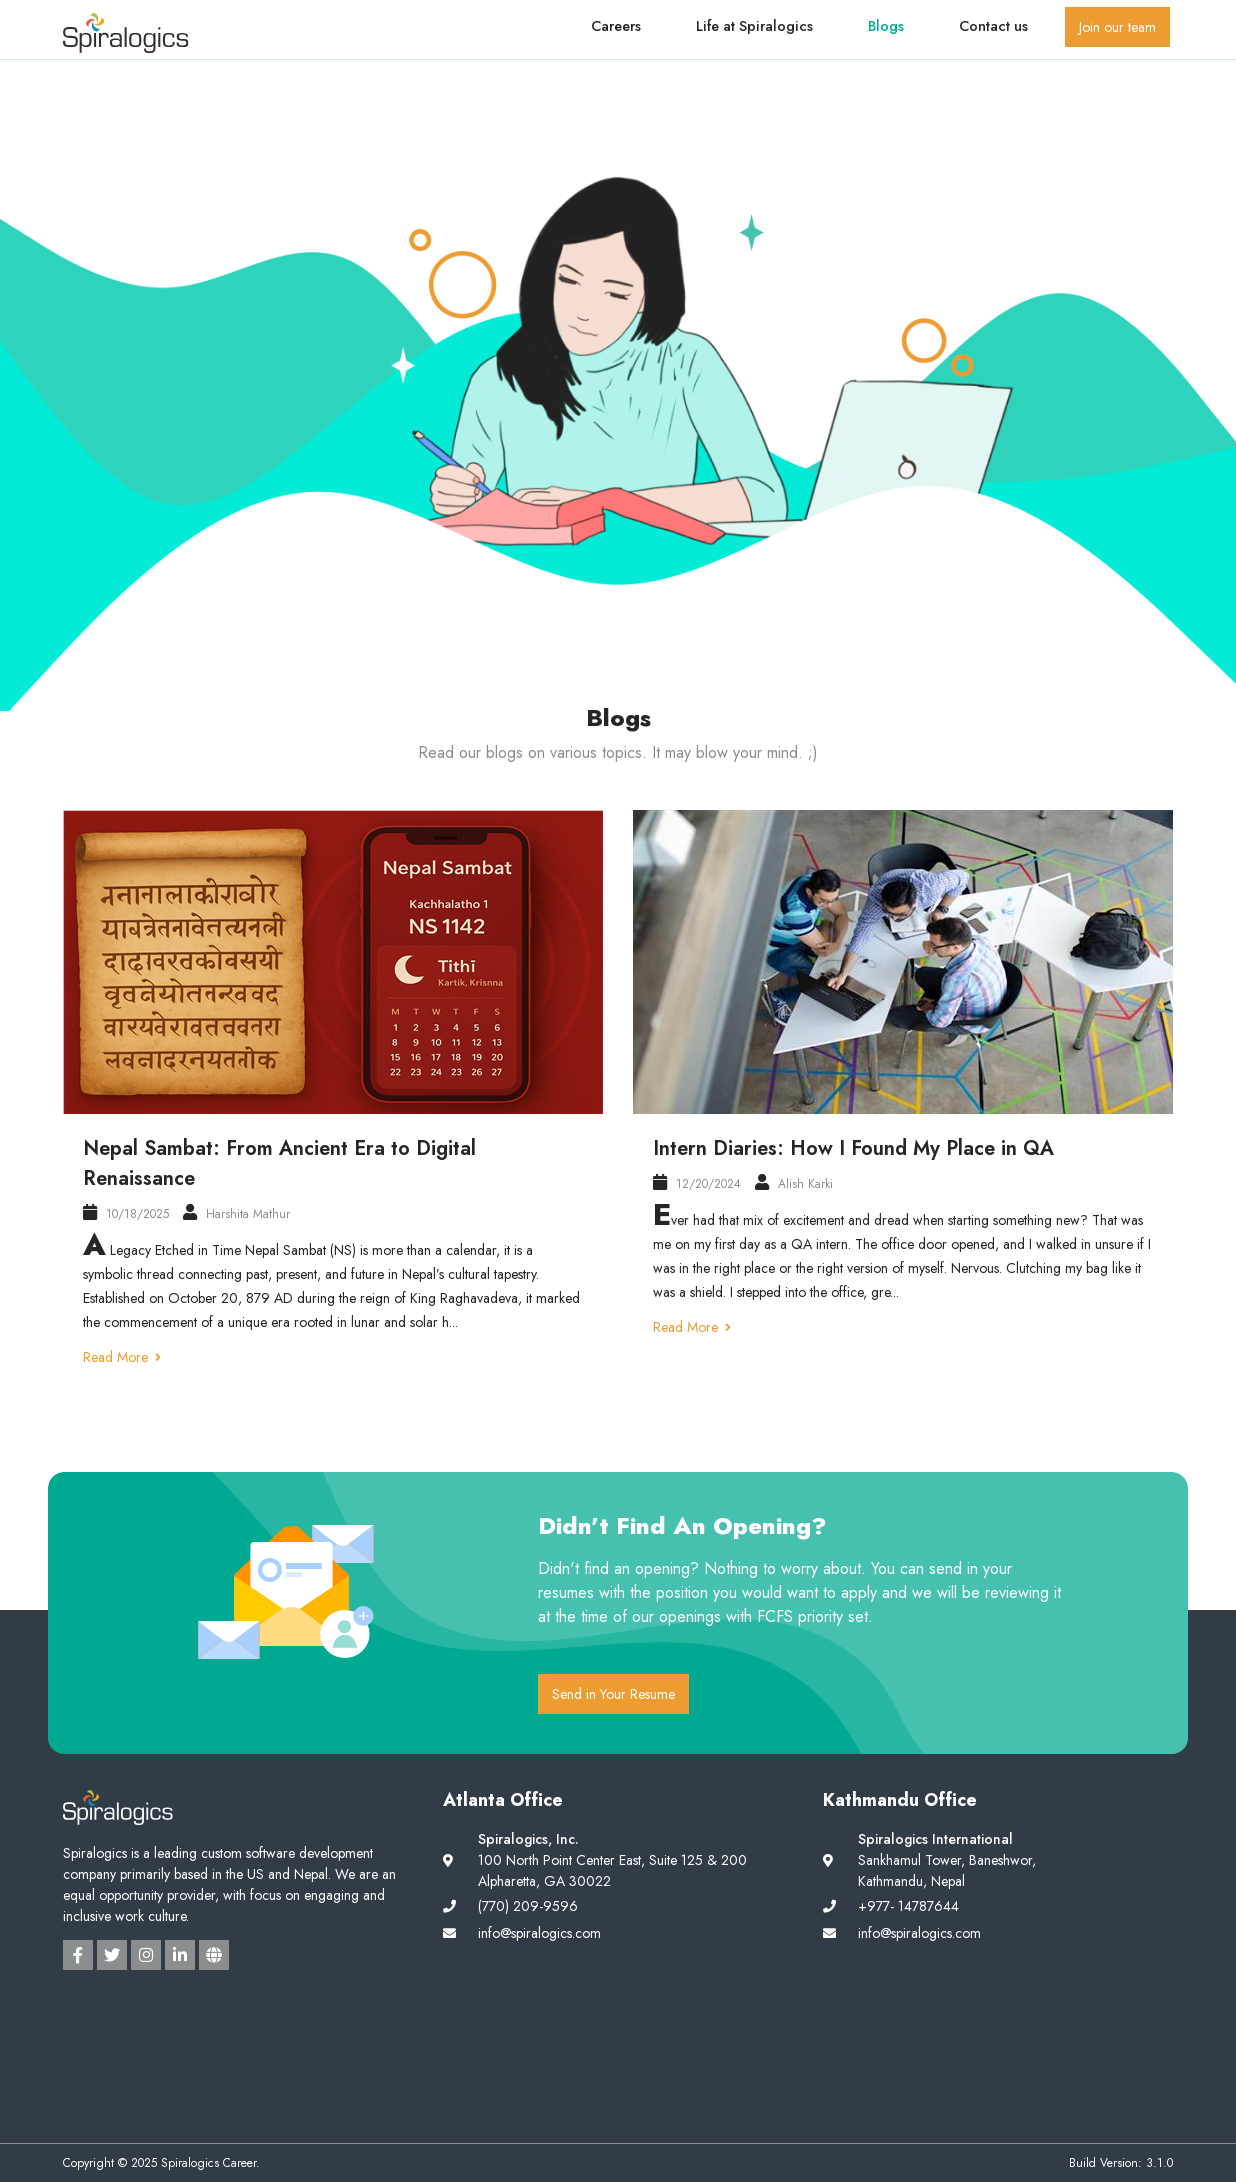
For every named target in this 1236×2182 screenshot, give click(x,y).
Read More (122, 1357)
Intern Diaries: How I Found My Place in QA (853, 1148)
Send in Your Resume (613, 1694)
